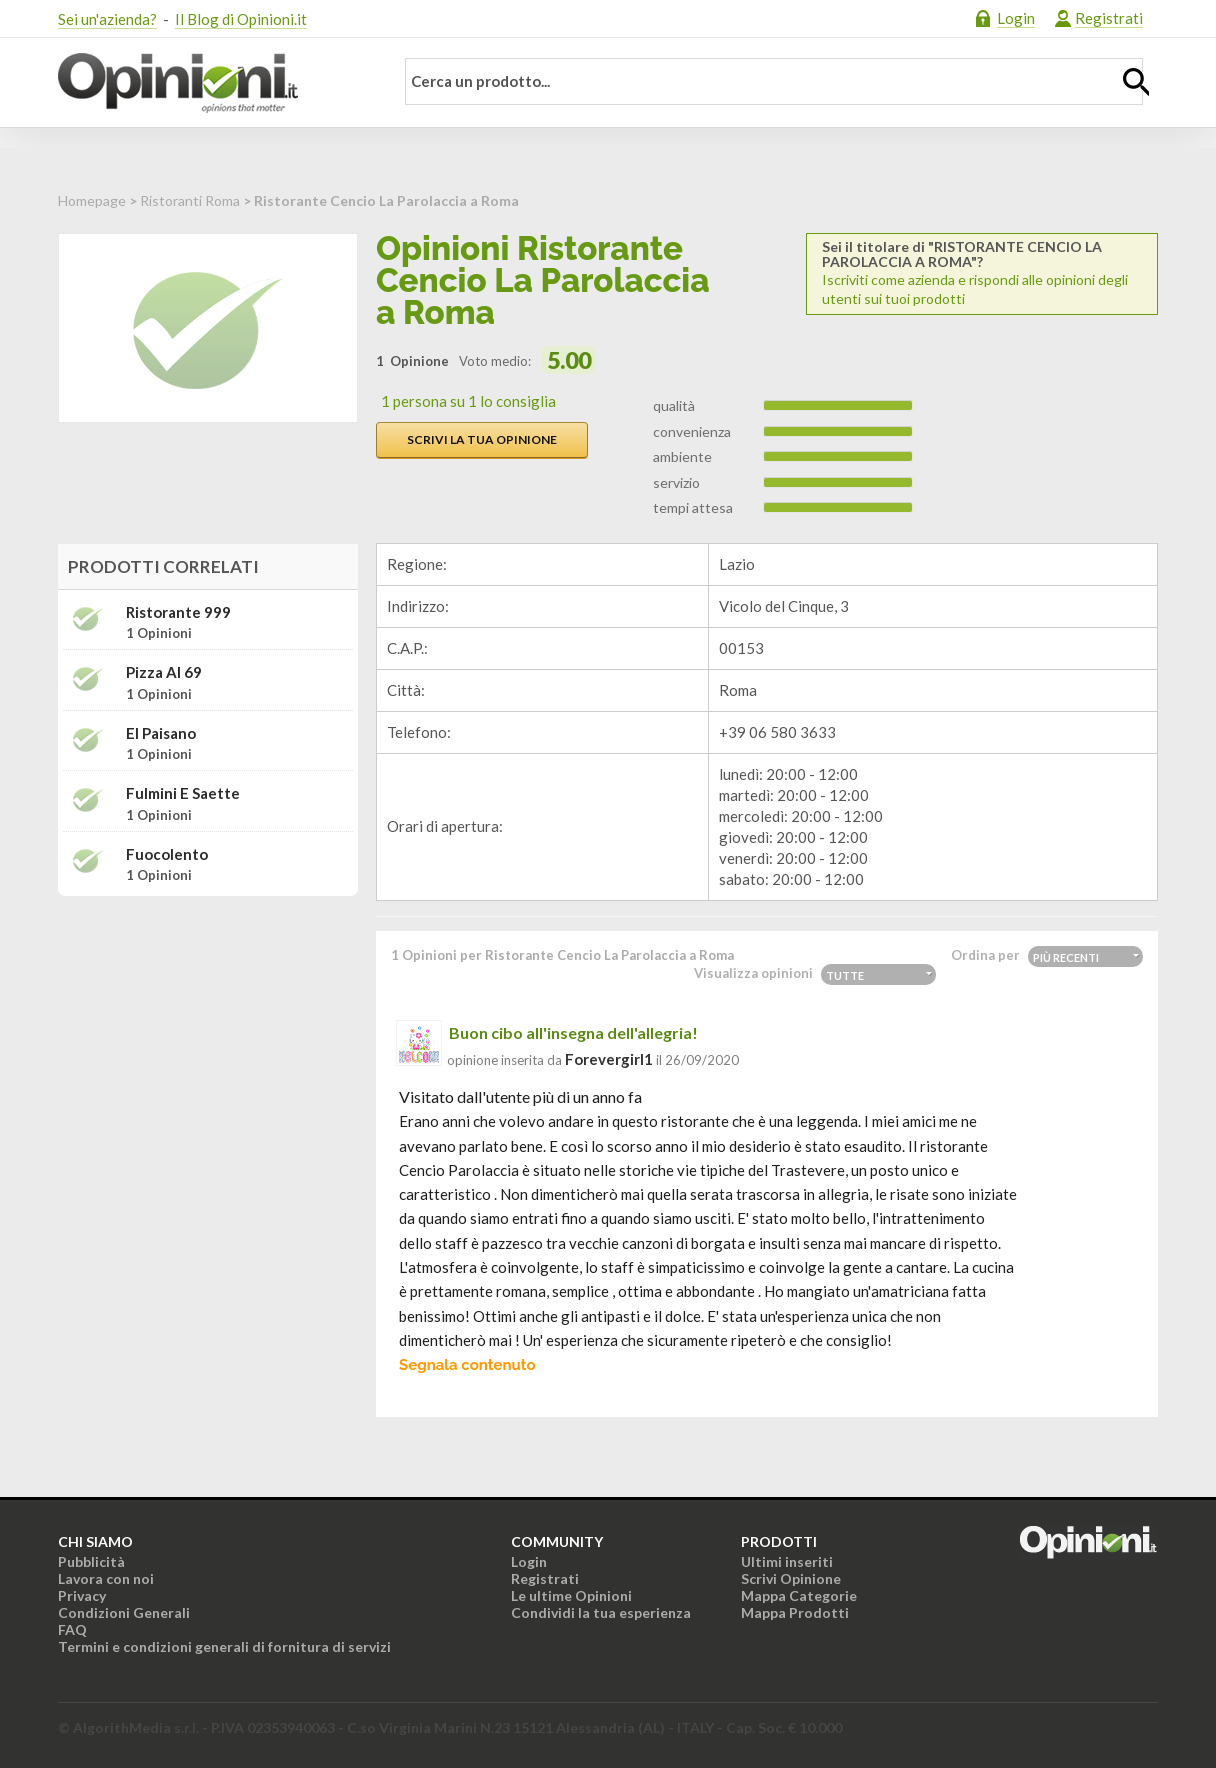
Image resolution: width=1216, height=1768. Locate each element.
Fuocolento (167, 854)
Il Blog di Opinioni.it (241, 19)
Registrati (1109, 18)
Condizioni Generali (124, 1612)
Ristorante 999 (178, 612)
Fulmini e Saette (183, 793)
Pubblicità (91, 1561)
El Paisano (161, 733)
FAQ (72, 1629)
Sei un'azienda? (107, 19)
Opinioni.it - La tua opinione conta (213, 83)
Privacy (82, 1595)
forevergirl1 (609, 1059)
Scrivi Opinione (791, 1578)
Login (1016, 18)
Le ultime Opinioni (571, 1595)
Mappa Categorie (799, 1595)
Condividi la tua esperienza (601, 1612)
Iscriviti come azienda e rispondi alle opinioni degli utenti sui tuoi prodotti (982, 273)
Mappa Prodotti (795, 1612)
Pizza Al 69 (164, 672)
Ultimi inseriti (787, 1561)
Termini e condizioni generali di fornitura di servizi (224, 1646)
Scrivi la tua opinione (482, 439)
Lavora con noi (106, 1578)
